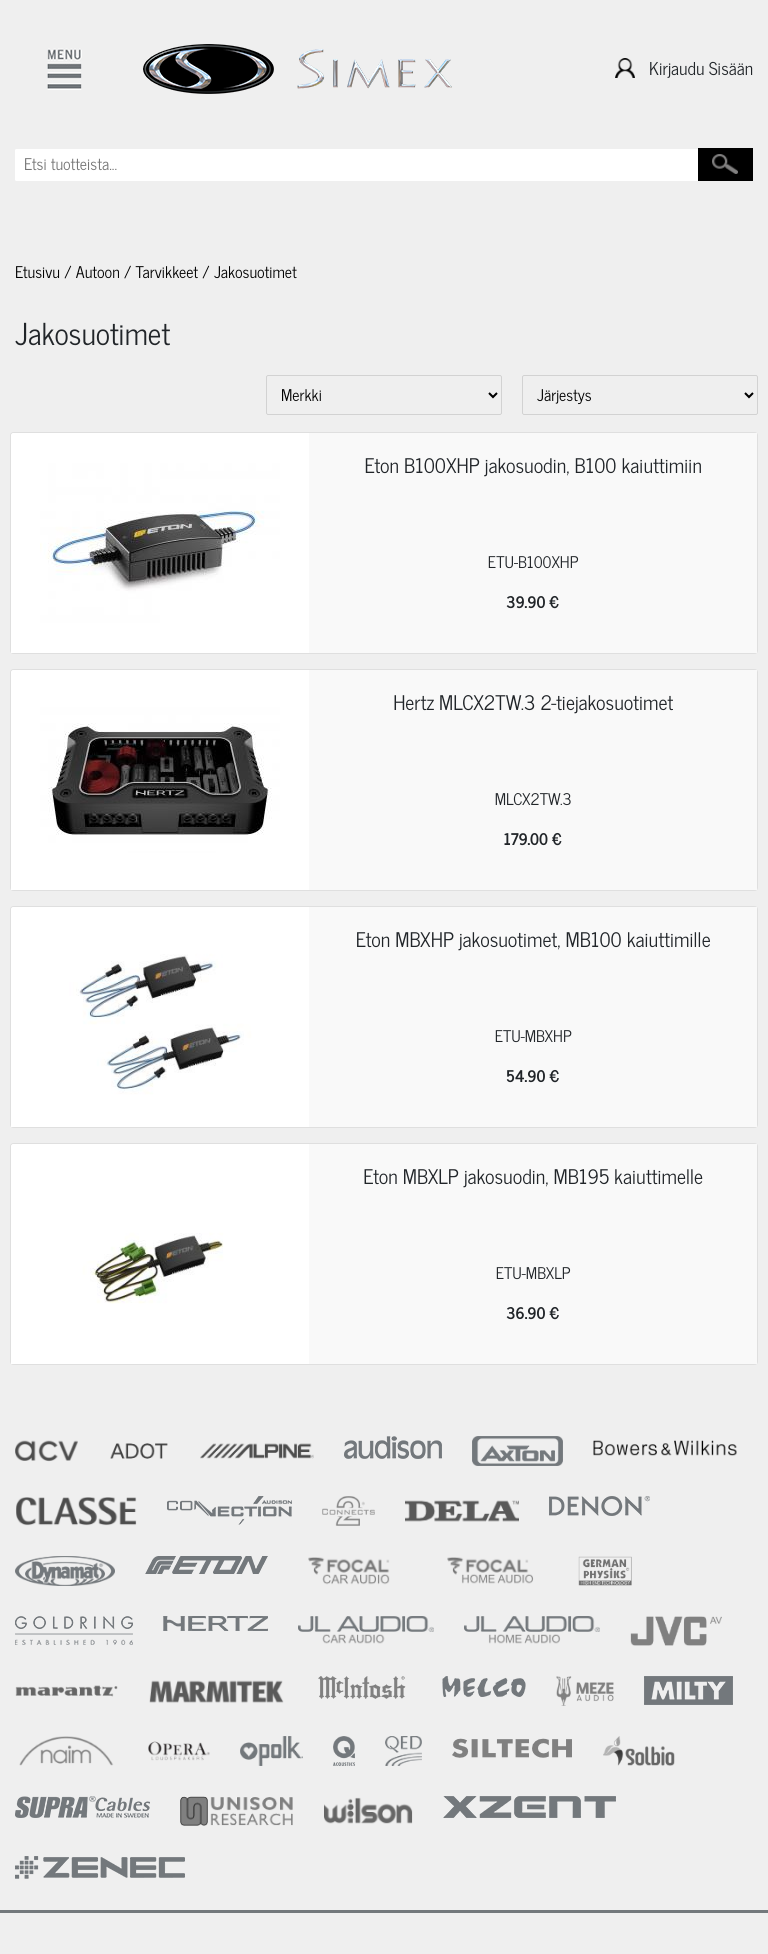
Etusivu (37, 272)
